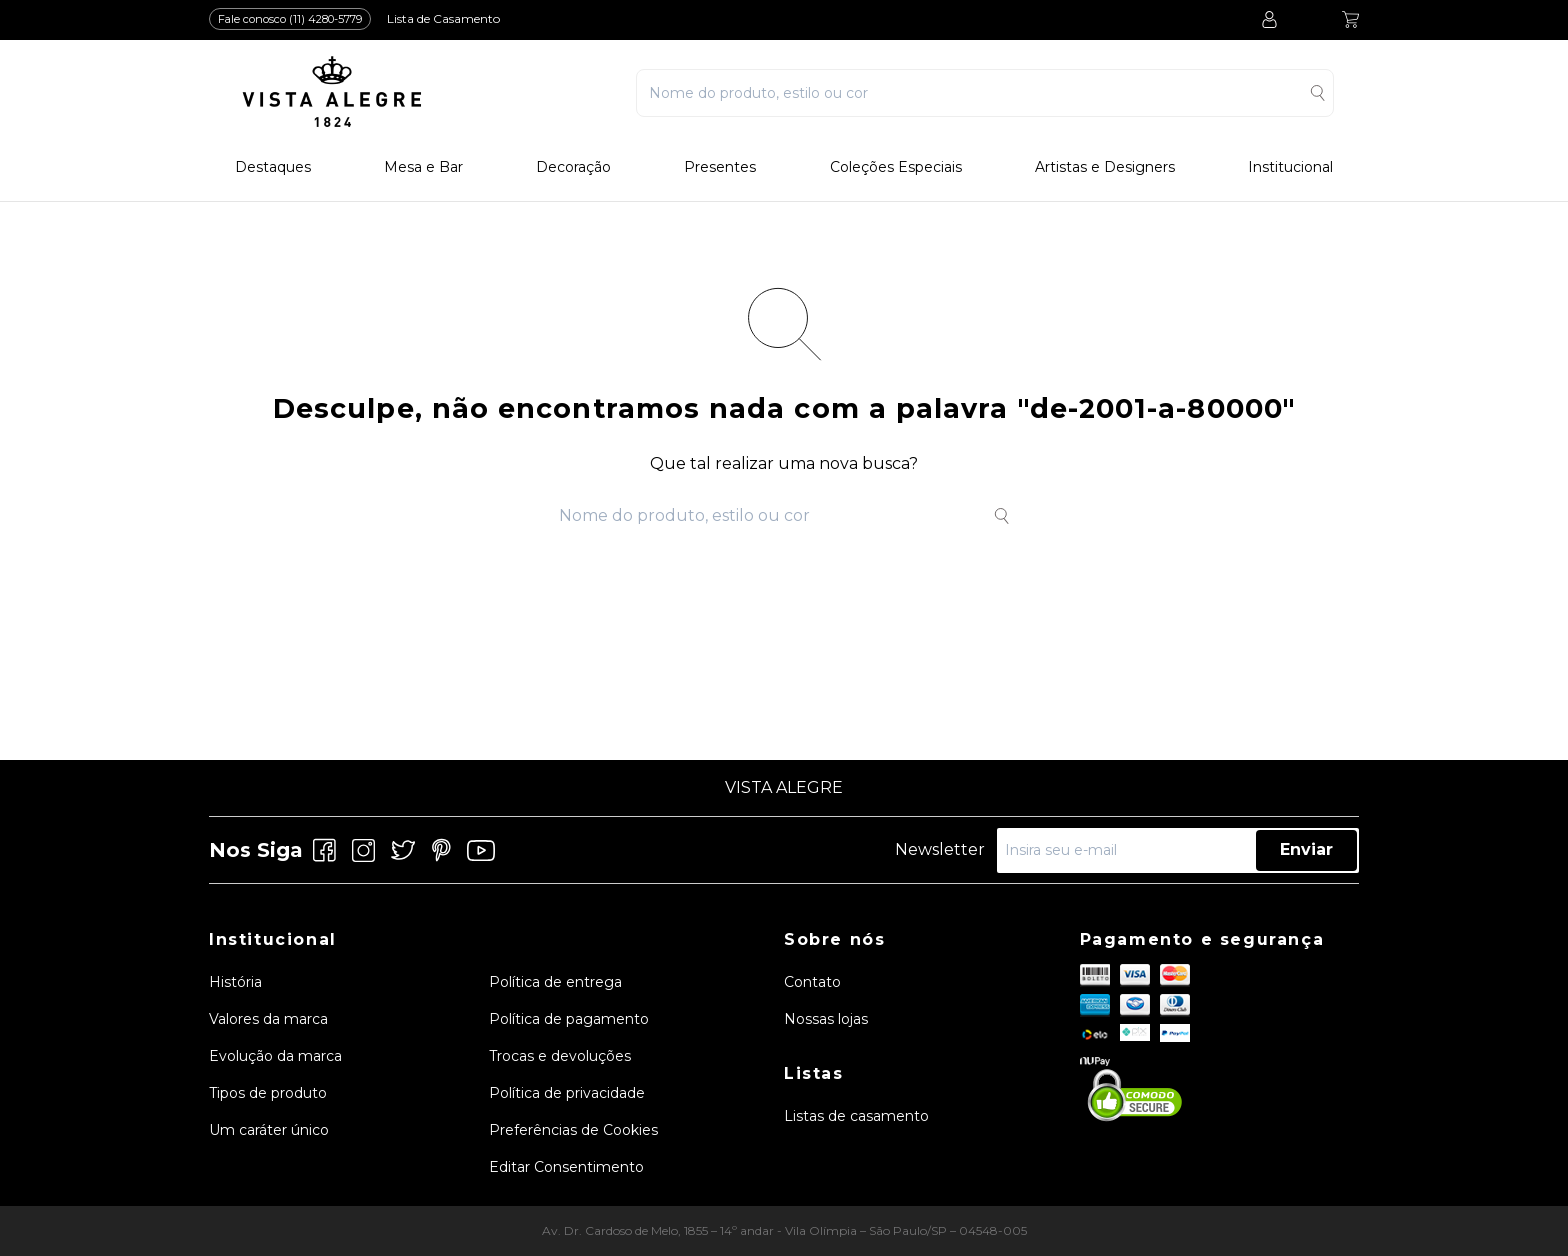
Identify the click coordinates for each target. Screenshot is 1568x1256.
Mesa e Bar (423, 167)
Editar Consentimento (566, 1167)
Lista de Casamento (443, 18)
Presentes (720, 167)
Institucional (1290, 167)
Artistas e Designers (1105, 167)
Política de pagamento (569, 1019)
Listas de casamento (856, 1116)
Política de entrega (555, 982)
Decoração (573, 167)
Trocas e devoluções (560, 1056)
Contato (812, 982)
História (235, 982)
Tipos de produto (268, 1093)
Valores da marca (268, 1019)
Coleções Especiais (896, 167)
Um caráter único (269, 1130)
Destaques (273, 167)
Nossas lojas (826, 1019)
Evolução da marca (275, 1056)
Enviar (1306, 849)
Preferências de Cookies (573, 1130)
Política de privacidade (567, 1093)
